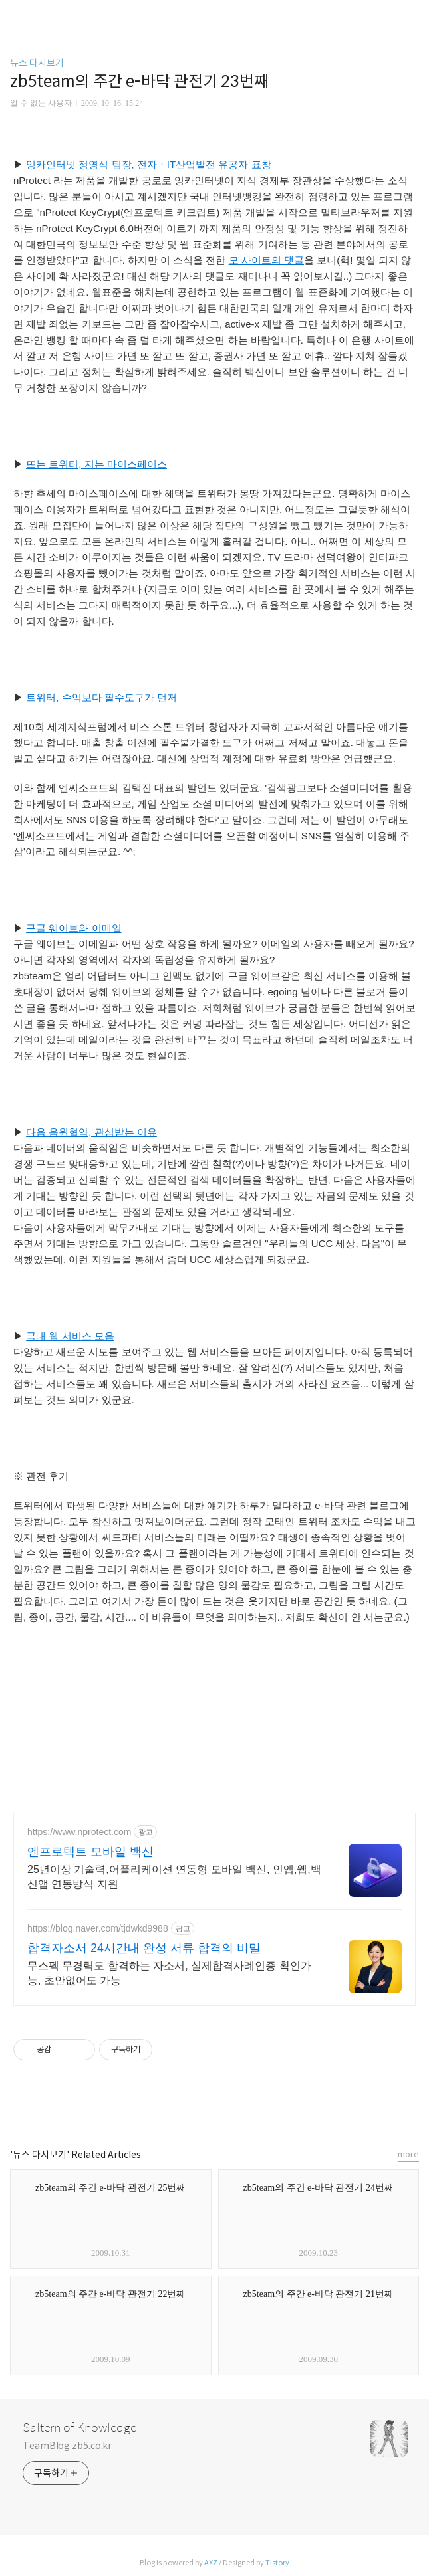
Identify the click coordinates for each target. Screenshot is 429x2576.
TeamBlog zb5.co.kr (67, 2446)
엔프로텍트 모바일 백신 (90, 1851)
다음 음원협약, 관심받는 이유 (91, 1132)
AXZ (210, 2562)
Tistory (277, 2562)
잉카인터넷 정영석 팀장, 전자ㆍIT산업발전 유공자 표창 (148, 164)
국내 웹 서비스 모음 (70, 1335)
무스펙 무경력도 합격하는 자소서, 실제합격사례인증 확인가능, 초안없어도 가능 (169, 1973)
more (408, 2154)
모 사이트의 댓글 (266, 260)
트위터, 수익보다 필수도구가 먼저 (101, 697)
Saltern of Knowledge (79, 2428)
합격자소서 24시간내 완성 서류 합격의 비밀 (144, 1948)
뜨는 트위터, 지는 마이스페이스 (96, 464)
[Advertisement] (113, 1715)
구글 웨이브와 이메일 (73, 928)
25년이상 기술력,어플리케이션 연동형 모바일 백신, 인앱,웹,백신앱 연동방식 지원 (174, 1877)
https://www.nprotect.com (79, 1832)
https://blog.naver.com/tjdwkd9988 (97, 1928)
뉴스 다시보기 (37, 63)
